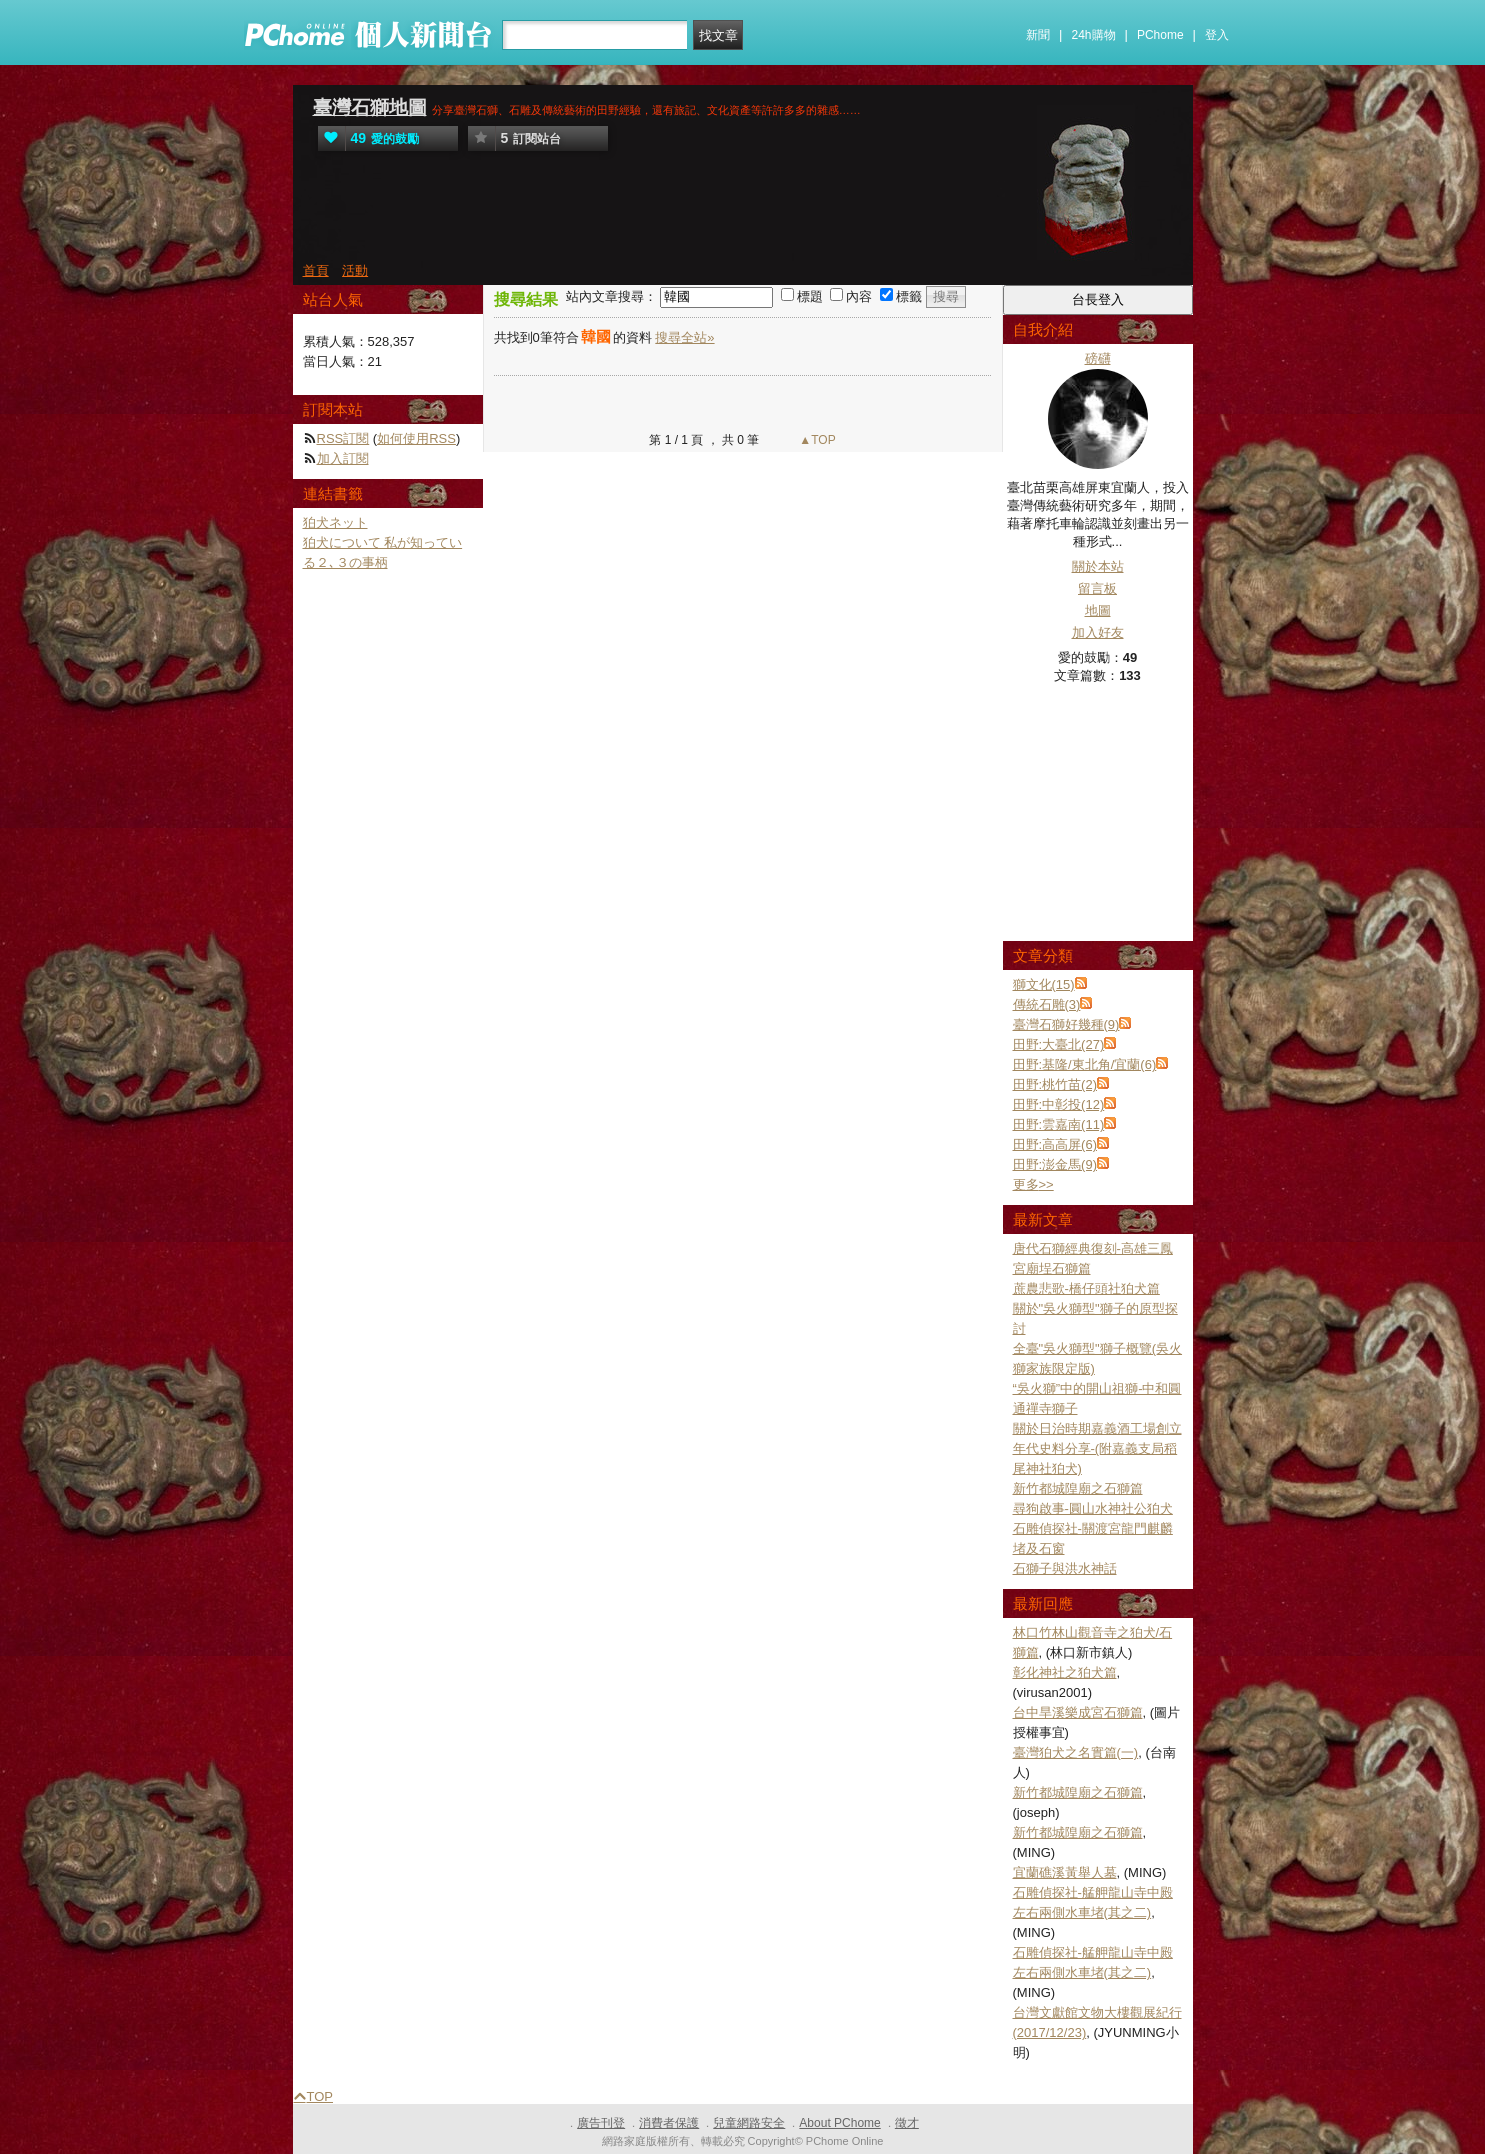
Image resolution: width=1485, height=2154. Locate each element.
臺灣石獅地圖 (370, 107)
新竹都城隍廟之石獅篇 (1078, 1488)
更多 (1033, 1184)
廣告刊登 (601, 2123)
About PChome (839, 2123)
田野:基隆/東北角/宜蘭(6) (1085, 1064)
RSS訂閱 (343, 438)
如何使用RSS (416, 438)
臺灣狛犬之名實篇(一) (1076, 1752)
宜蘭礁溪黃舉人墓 (1065, 1872)
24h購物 (1094, 35)
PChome (1160, 35)
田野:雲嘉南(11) (1059, 1124)
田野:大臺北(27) (1059, 1044)
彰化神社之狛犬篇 (1065, 1672)
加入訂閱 (343, 458)
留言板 (1097, 588)
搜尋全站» (684, 337)
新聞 (1038, 35)
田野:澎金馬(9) (1055, 1164)
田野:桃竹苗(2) (1055, 1084)
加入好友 (1098, 632)
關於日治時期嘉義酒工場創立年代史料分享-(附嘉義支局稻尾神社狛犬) (1097, 1448)
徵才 (907, 2123)
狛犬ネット (335, 522)
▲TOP (816, 440)
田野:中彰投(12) (1059, 1104)
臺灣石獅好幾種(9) (1066, 1024)
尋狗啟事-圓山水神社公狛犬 (1093, 1508)
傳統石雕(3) (1047, 1004)
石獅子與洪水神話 (1065, 1568)
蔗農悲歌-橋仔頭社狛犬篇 (1086, 1288)
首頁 (316, 270)
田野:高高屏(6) (1055, 1144)
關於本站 (1098, 566)
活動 (355, 270)
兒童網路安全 (749, 2123)
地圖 (1098, 610)
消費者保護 (669, 2123)
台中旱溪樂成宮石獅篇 (1078, 1712)
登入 (1217, 35)
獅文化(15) (1044, 984)
